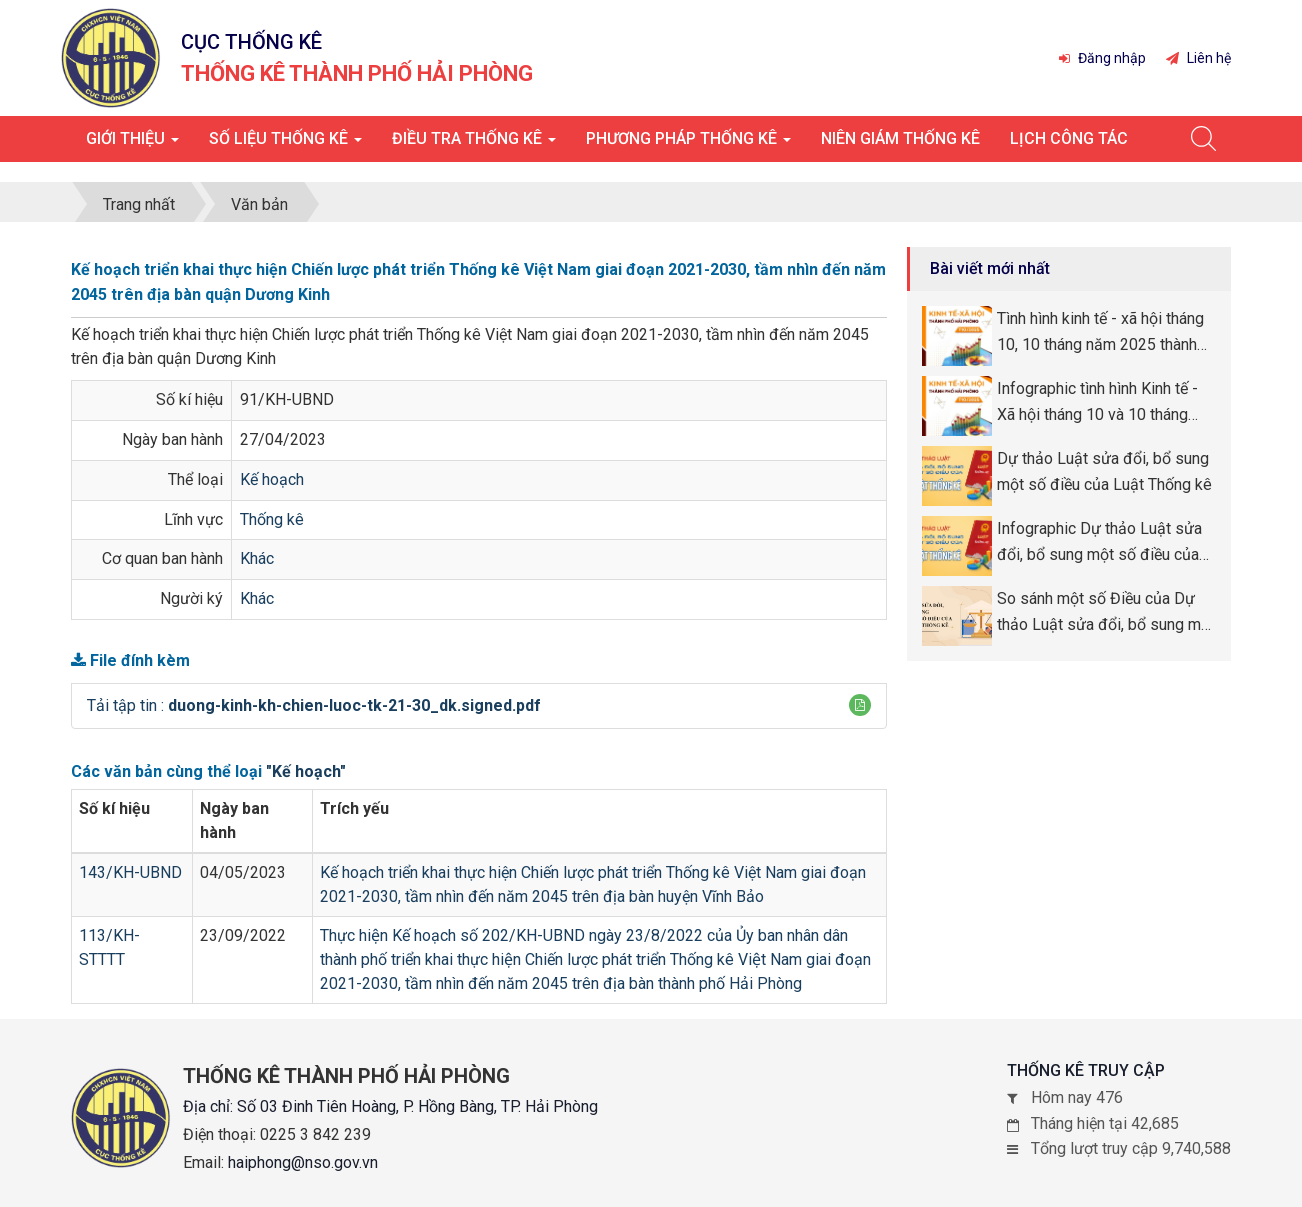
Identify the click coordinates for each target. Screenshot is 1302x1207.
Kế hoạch (272, 479)
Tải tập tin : (314, 705)
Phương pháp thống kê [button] (688, 144)
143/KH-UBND (130, 872)
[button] (860, 705)
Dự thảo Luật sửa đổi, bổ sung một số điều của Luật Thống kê (1104, 471)
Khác (257, 558)
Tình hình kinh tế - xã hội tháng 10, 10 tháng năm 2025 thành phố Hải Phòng (1100, 333)
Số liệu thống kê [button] (285, 144)
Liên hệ (1198, 58)
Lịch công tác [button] (1069, 138)
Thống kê (272, 519)
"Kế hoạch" (306, 771)
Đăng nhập (1102, 58)
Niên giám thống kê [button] (900, 138)
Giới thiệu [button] (132, 144)
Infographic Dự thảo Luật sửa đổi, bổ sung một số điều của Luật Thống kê (1099, 543)
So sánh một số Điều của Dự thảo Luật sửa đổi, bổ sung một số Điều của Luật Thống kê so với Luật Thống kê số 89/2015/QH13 (1106, 613)
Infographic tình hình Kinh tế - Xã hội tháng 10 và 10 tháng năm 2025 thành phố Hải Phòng (1106, 403)
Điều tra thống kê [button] (474, 144)
